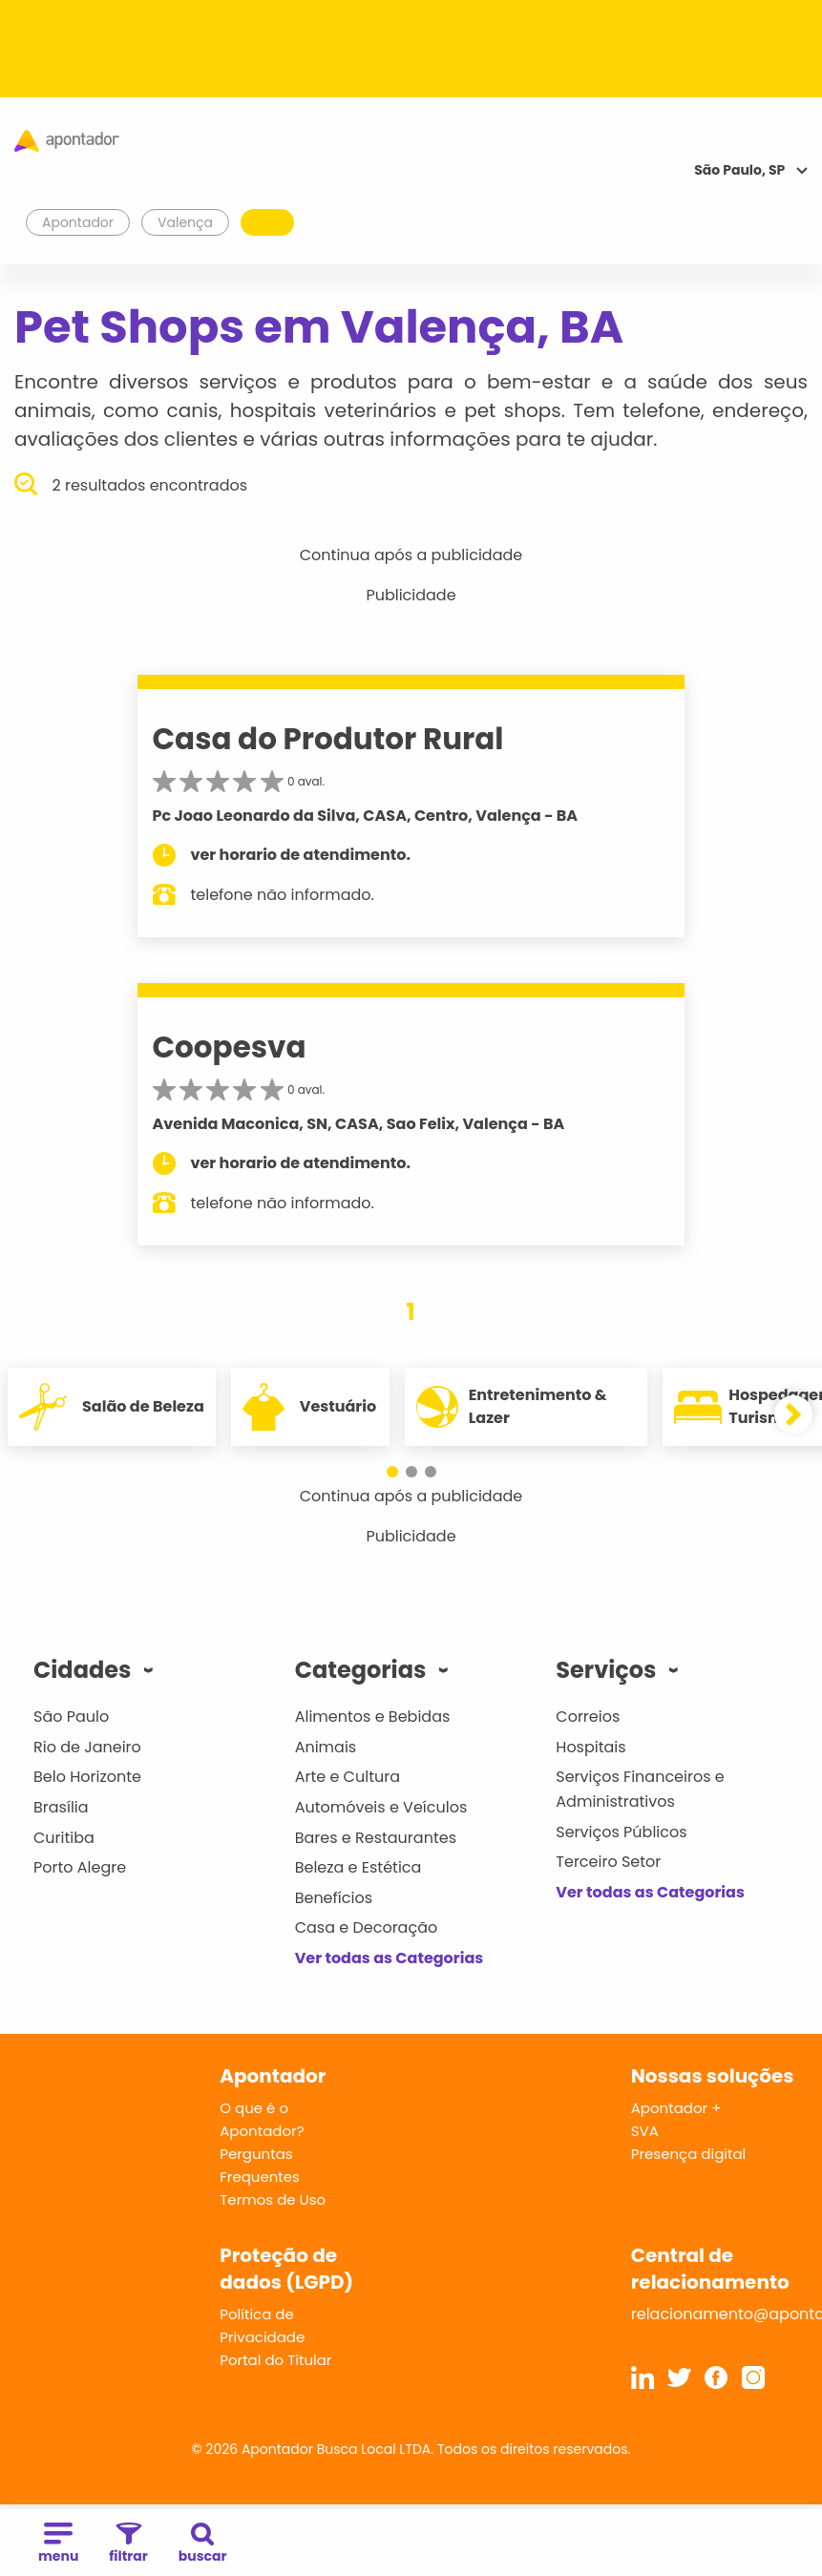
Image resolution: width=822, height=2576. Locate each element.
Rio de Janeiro (87, 1747)
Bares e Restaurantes (375, 1838)
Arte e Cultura (347, 1777)
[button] (392, 1471)
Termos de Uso (273, 2199)
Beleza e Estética (358, 1867)
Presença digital (689, 2154)
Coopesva (229, 1047)
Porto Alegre (79, 1867)
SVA (645, 2131)
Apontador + (676, 2108)
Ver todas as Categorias (389, 1958)
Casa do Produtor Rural (328, 739)
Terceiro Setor (608, 1862)
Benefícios (333, 1898)
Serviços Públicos (621, 1832)
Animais (326, 1747)
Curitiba (64, 1838)
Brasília (61, 1807)
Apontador (78, 222)
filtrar (128, 2544)
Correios (588, 1717)
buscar (203, 2544)
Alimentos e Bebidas (373, 1717)
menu (58, 2544)
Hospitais (590, 1747)
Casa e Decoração (366, 1927)
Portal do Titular (275, 2360)
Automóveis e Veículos (381, 1807)
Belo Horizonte (87, 1777)
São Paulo (71, 1717)
